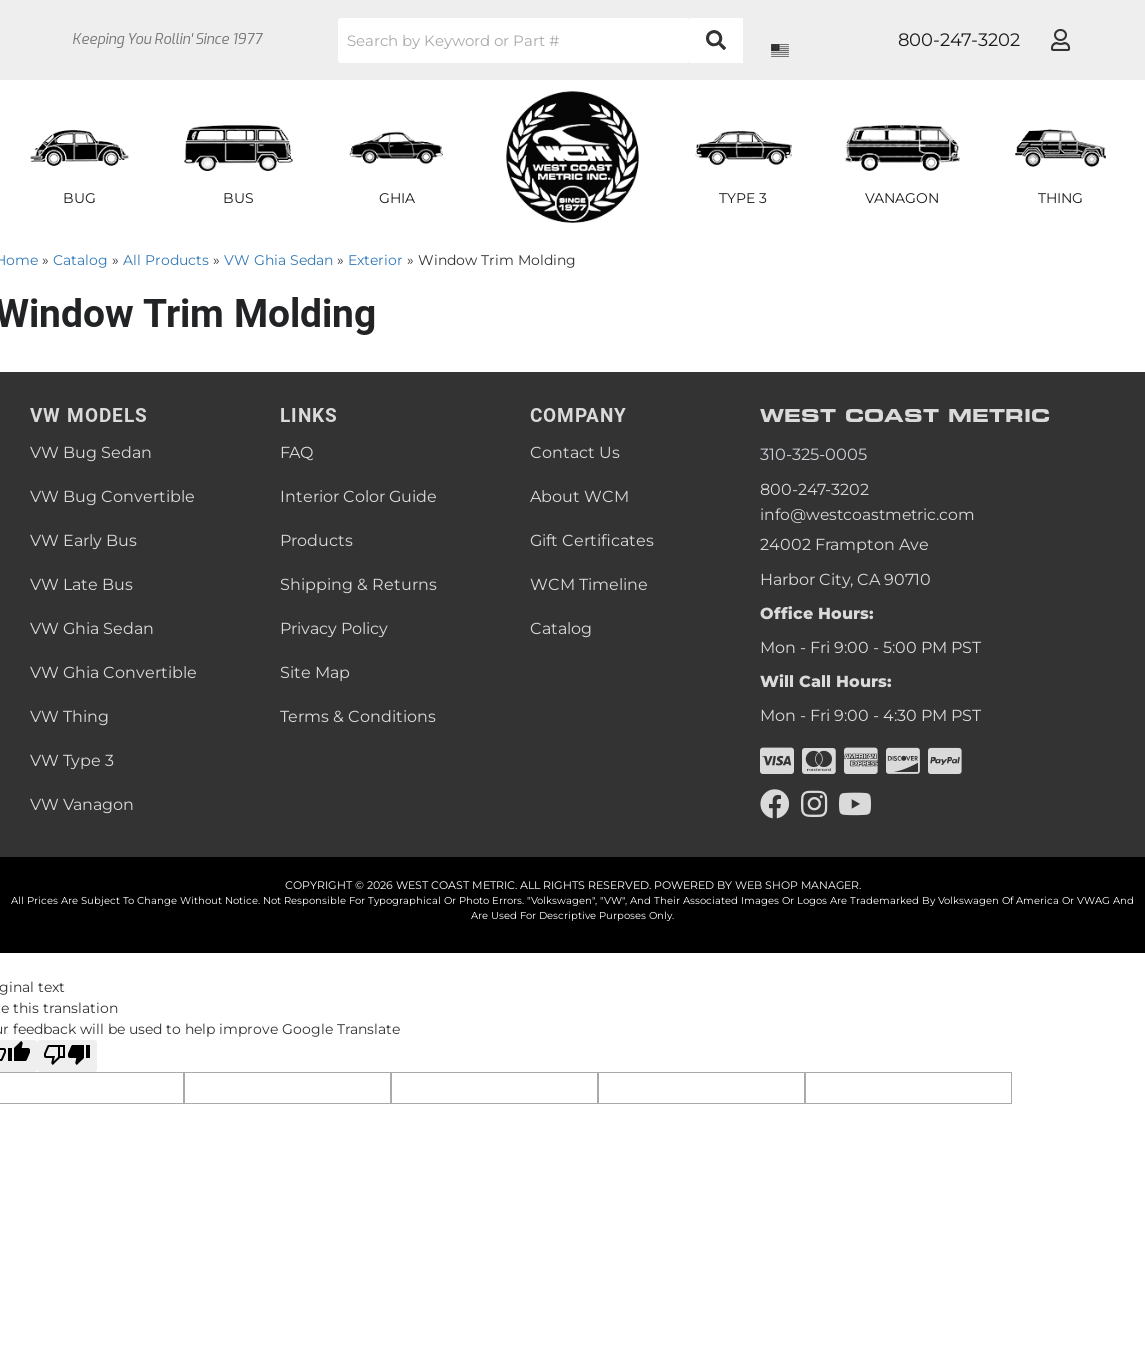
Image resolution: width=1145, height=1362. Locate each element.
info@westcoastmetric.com (870, 514)
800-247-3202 (814, 489)
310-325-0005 (813, 453)
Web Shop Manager (797, 885)
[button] (541, 40)
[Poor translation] (67, 1056)
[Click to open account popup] (1061, 40)
